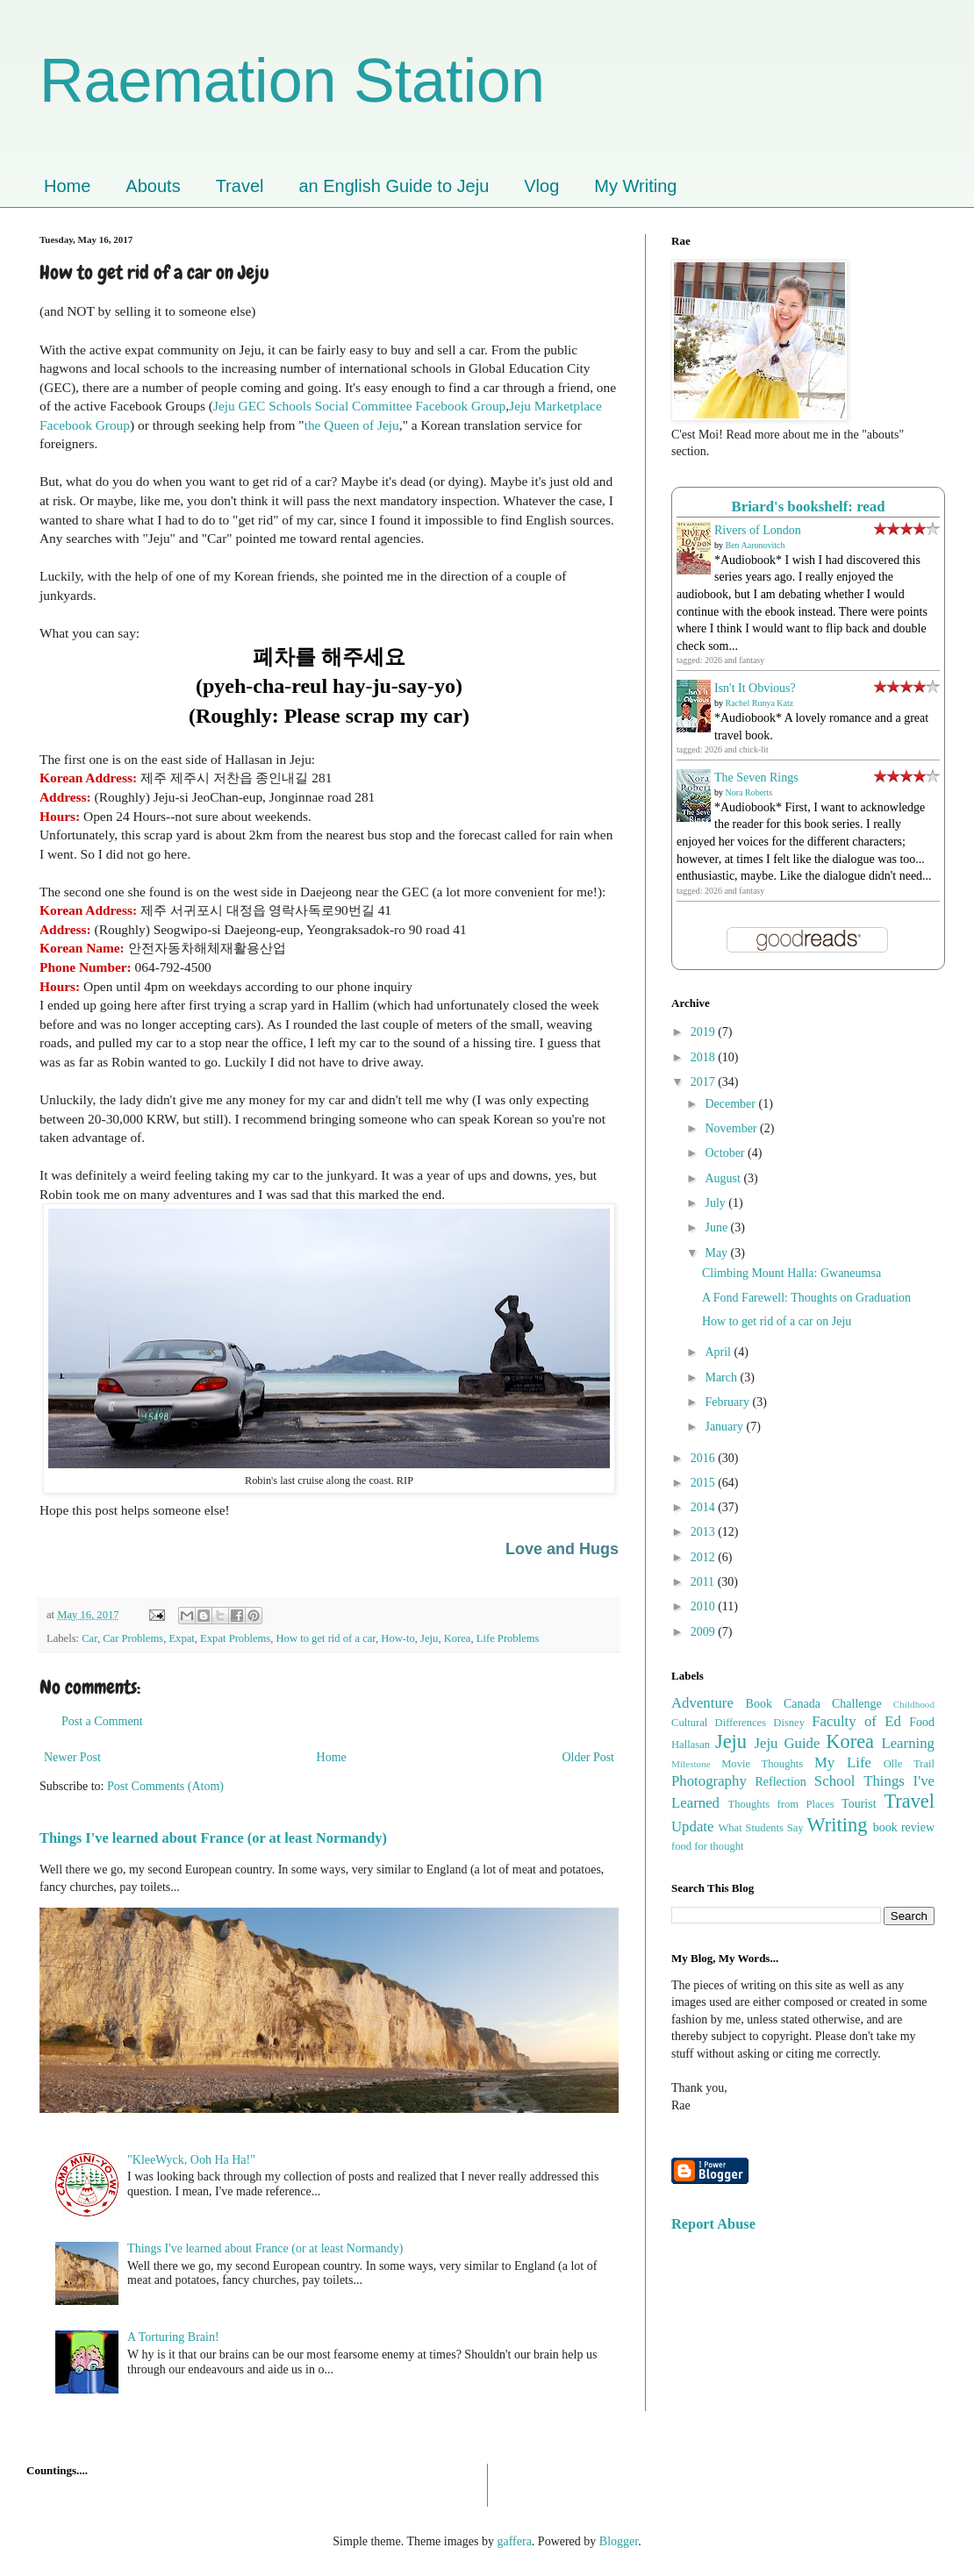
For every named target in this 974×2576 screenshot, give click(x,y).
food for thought (707, 1846)
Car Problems (133, 1638)
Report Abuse (713, 2224)
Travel (240, 186)
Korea (457, 1638)
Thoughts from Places (780, 1804)
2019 (705, 1031)
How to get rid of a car (326, 1638)
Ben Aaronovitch (755, 545)
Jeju (429, 1638)
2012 (705, 1557)
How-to (397, 1638)
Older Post (588, 1757)
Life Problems (508, 1638)
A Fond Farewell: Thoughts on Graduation (806, 1297)
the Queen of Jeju (351, 424)
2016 (705, 1458)
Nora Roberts (749, 792)
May (717, 1252)
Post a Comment (102, 1721)
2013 (705, 1531)
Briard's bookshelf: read (808, 506)
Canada (802, 1703)
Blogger (618, 2541)
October (726, 1153)
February (728, 1402)
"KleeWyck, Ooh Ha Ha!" (191, 2159)
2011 (704, 1581)
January (725, 1426)
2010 (705, 1606)
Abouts (152, 186)
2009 (705, 1631)
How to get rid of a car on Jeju (776, 1321)
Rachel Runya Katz (760, 703)
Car (89, 1638)
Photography (709, 1781)
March (722, 1377)
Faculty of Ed (856, 1721)
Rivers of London (757, 530)
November (732, 1128)
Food (922, 1722)
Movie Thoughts (762, 1764)
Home (67, 186)
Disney (789, 1722)
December (731, 1103)
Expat (181, 1638)
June (717, 1227)
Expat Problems (235, 1638)
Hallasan (690, 1744)
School (835, 1781)
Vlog (541, 186)
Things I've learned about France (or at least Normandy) (213, 1838)
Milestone (691, 1764)
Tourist (859, 1803)
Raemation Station (292, 80)
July (716, 1203)
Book (759, 1703)
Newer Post (72, 1757)
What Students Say (760, 1828)
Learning (908, 1743)
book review (904, 1827)
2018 (705, 1057)
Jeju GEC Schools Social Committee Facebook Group (359, 405)
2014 (705, 1507)
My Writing (635, 186)
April (719, 1352)
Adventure (702, 1703)
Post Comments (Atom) (165, 1786)
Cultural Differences (718, 1722)
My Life (842, 1762)
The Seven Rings (756, 777)
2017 (705, 1081)
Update (692, 1826)
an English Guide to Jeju (393, 186)
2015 (705, 1482)
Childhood (914, 1704)
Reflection (781, 1781)
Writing (837, 1825)
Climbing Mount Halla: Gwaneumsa (791, 1273)
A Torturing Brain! (173, 2337)
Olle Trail (909, 1764)
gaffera (514, 2541)
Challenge (857, 1703)
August (724, 1178)
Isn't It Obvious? (755, 688)
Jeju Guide (787, 1743)
